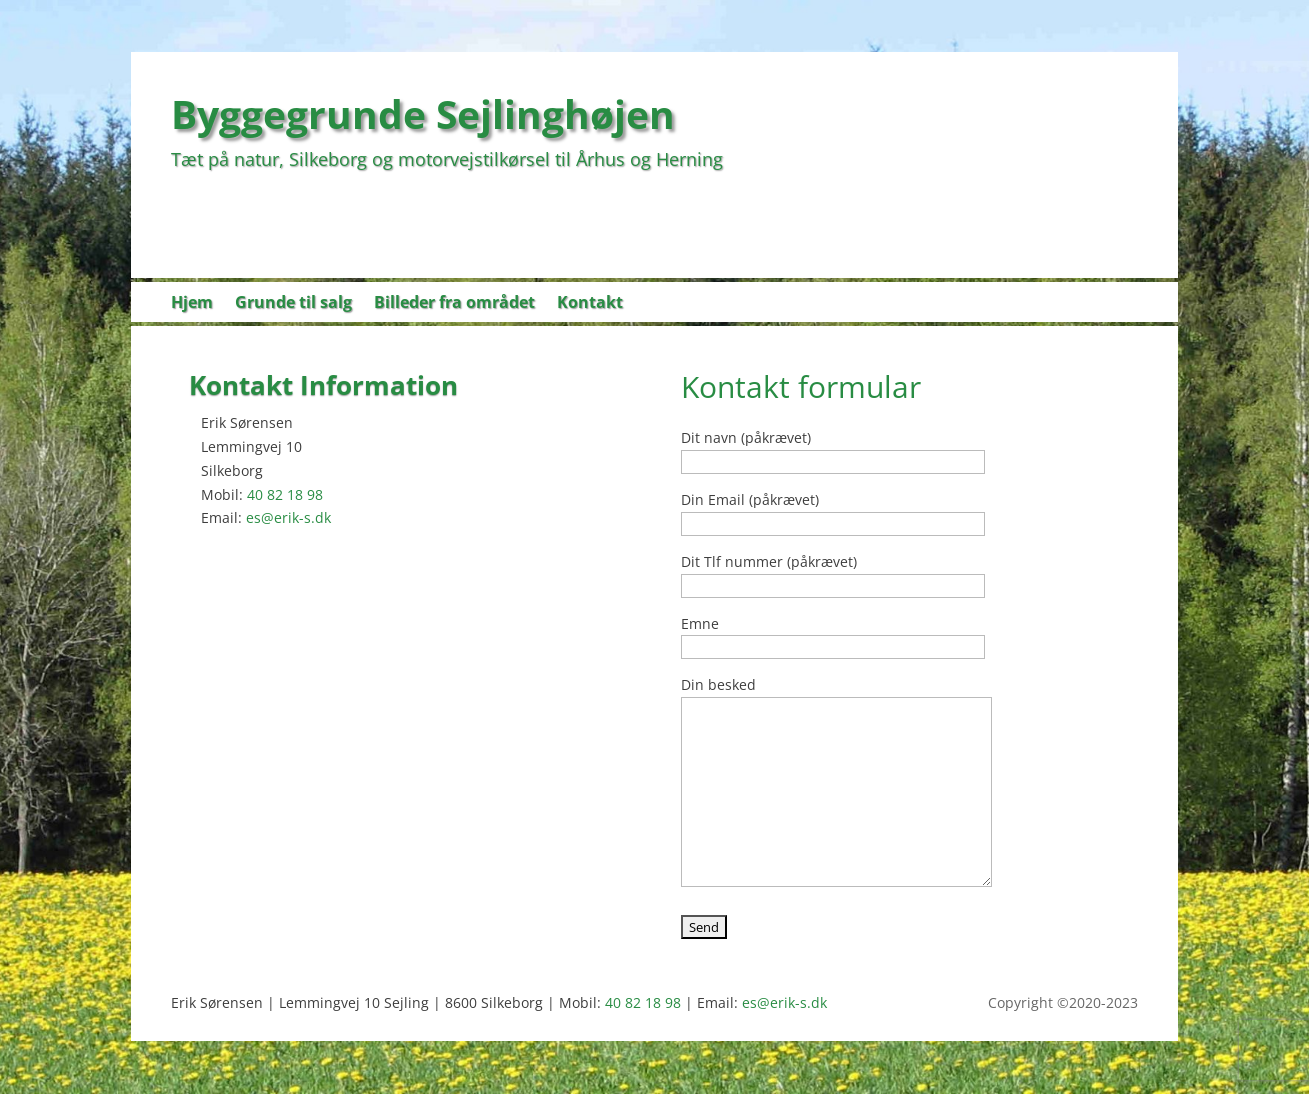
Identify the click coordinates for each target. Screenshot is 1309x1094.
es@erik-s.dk (288, 517)
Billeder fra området (454, 304)
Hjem (192, 304)
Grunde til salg (293, 304)
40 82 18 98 (285, 494)
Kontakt (590, 304)
